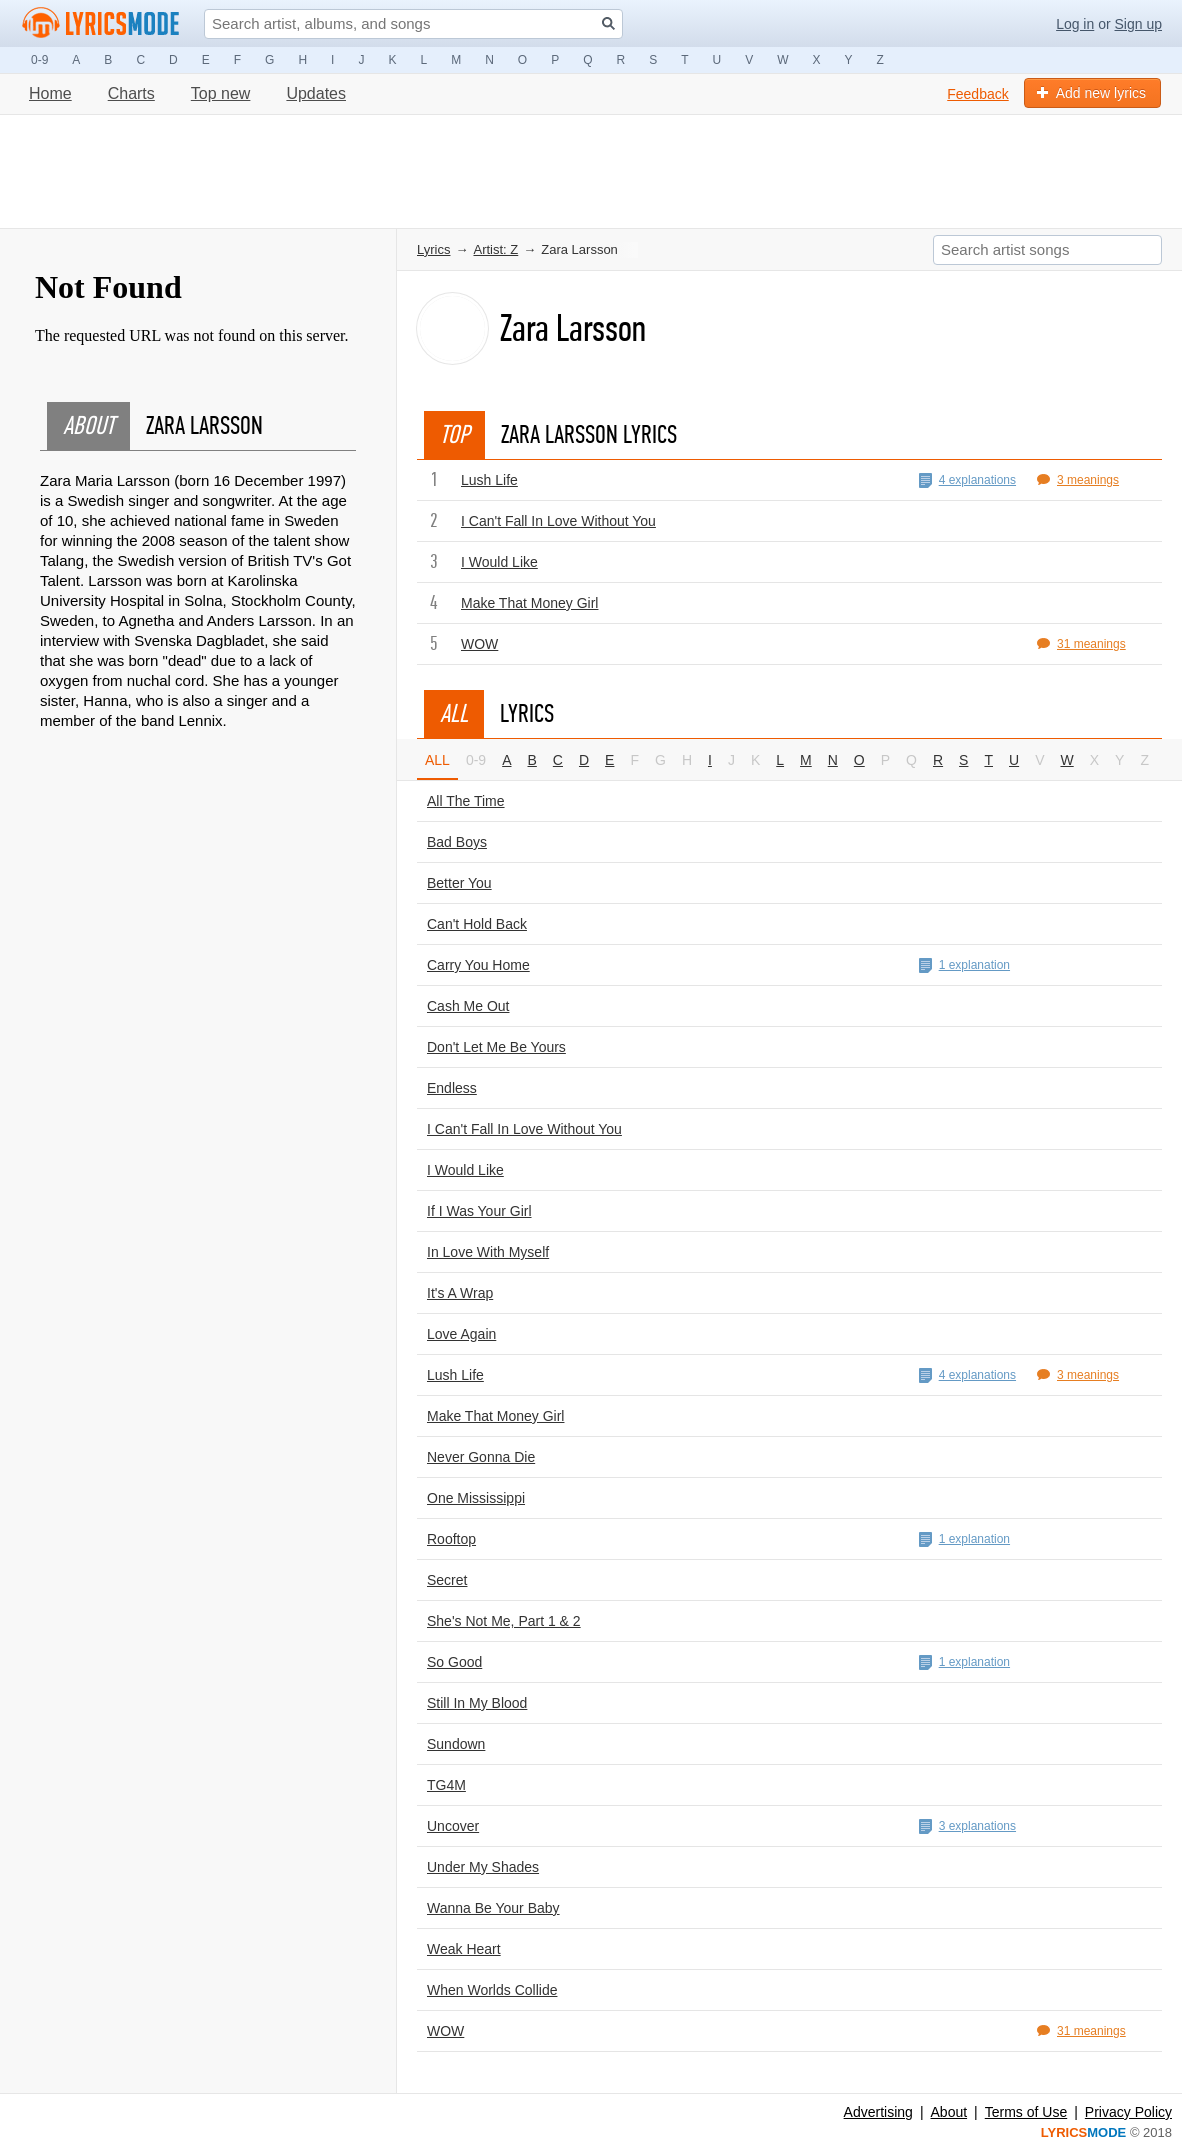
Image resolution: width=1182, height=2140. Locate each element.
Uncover (453, 1826)
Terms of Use (1026, 2112)
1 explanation (964, 965)
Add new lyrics (1091, 93)
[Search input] (413, 24)
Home (50, 93)
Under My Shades (483, 1867)
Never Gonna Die (481, 1457)
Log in (1075, 24)
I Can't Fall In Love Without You (558, 521)
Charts (131, 93)
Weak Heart (464, 1949)
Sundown (456, 1744)
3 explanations (967, 1826)
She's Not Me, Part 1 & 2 (504, 1621)
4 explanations (967, 480)
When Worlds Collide (492, 1990)
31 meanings (1081, 644)
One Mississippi (476, 1498)
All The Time (466, 801)
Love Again (461, 1334)
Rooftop (451, 1539)
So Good (454, 1662)
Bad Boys (457, 842)
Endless (452, 1088)
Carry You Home (478, 965)
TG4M (446, 1785)
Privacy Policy (1128, 2112)
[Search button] (608, 23)
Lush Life (489, 480)
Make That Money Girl (529, 603)
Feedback (977, 94)
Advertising (878, 2112)
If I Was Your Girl (479, 1211)
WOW (479, 644)
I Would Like (499, 562)
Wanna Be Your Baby (493, 1908)
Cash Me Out (468, 1006)
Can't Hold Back (477, 924)
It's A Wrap (460, 1293)
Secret (447, 1580)
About (949, 2112)
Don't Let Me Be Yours (496, 1047)
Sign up (1138, 24)
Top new (221, 93)
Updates (316, 93)
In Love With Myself (488, 1252)
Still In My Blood (477, 1703)
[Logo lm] (101, 23)
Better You (459, 883)
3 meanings (1078, 480)
